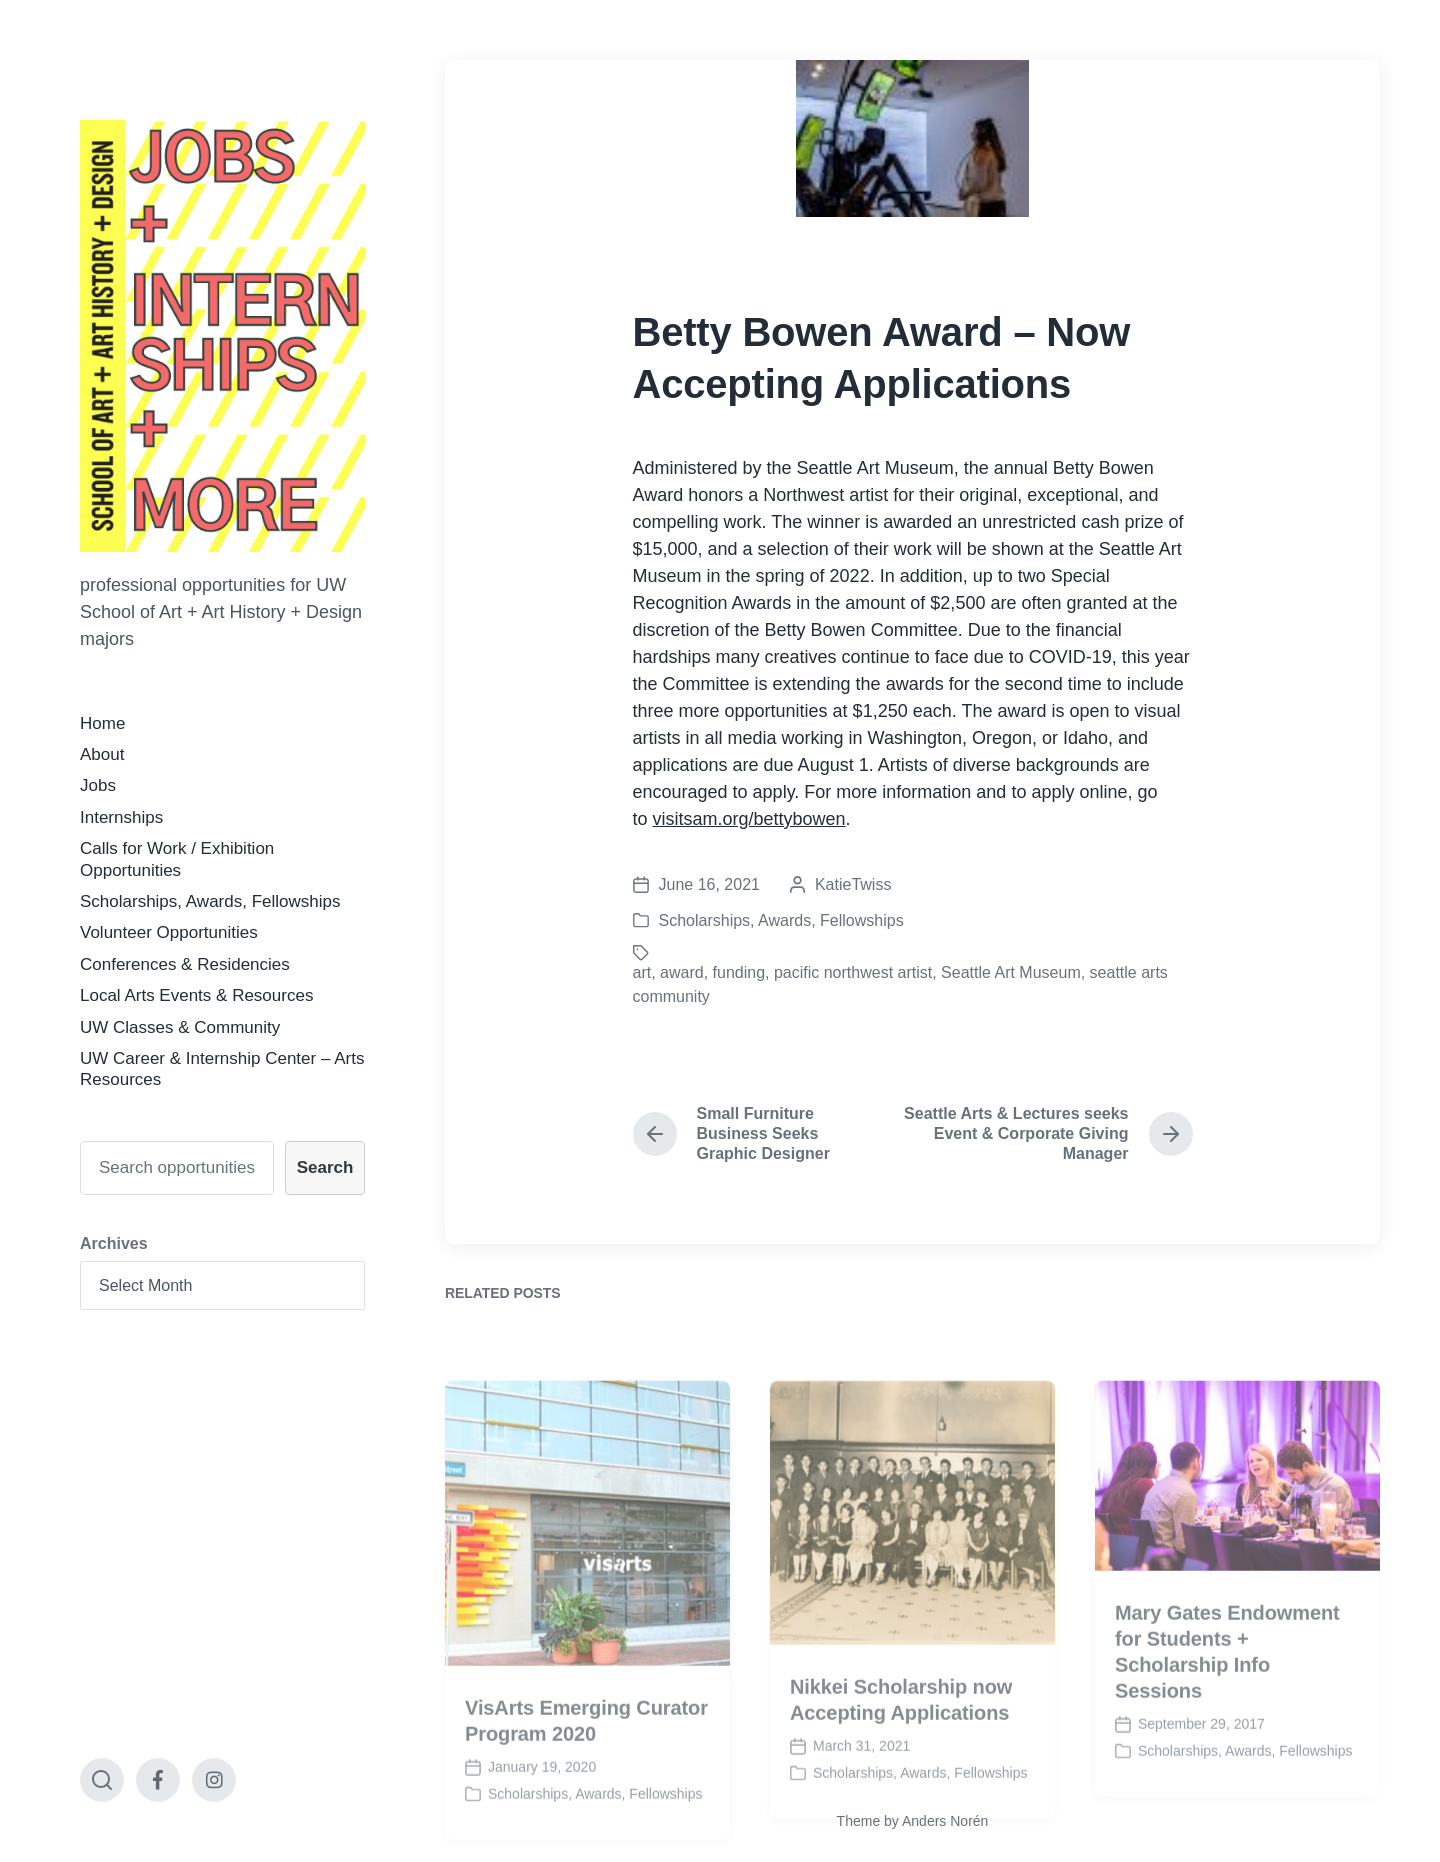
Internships (121, 817)
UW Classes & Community (180, 1027)
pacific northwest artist (853, 972)
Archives (114, 1243)
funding (739, 972)
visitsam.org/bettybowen (749, 819)
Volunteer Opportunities (169, 932)
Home (102, 723)
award (682, 972)
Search (325, 1167)
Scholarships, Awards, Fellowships (210, 901)
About (102, 754)
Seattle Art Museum (1011, 972)
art (642, 972)
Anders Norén (945, 1821)
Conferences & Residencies (185, 964)
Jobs (98, 785)
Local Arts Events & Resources (196, 995)
